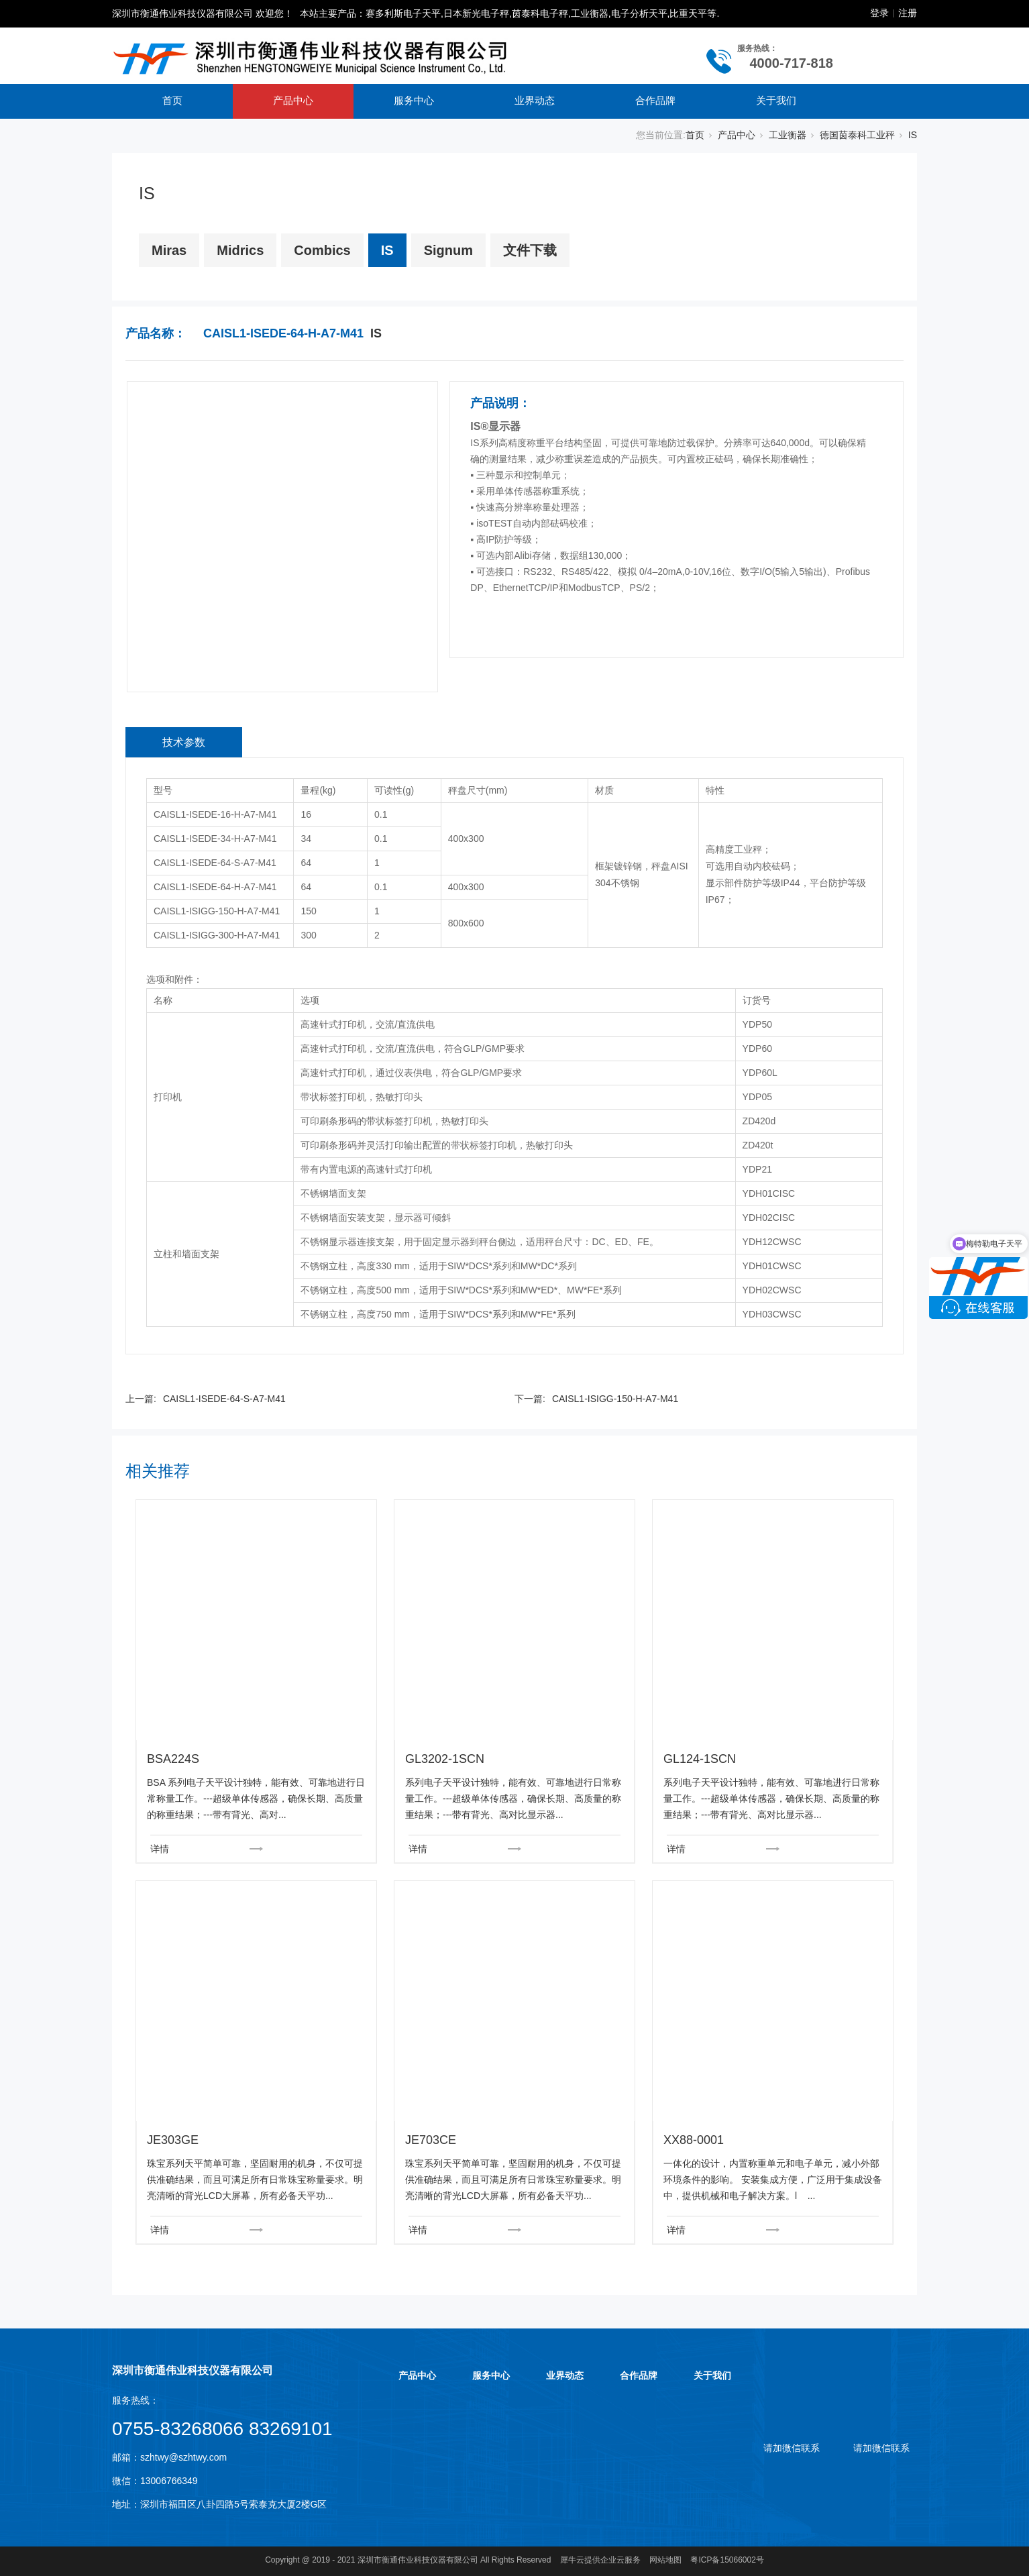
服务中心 (414, 100)
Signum (448, 250)
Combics (322, 250)
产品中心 (293, 100)
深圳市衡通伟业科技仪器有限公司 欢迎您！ (202, 13)
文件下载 (530, 250)
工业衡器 (787, 134)
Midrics (240, 250)
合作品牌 (655, 100)
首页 (172, 100)
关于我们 (776, 100)
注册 (907, 12)
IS (912, 134)
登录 (879, 12)
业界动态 (534, 100)
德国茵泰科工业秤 (857, 134)
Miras (169, 250)
